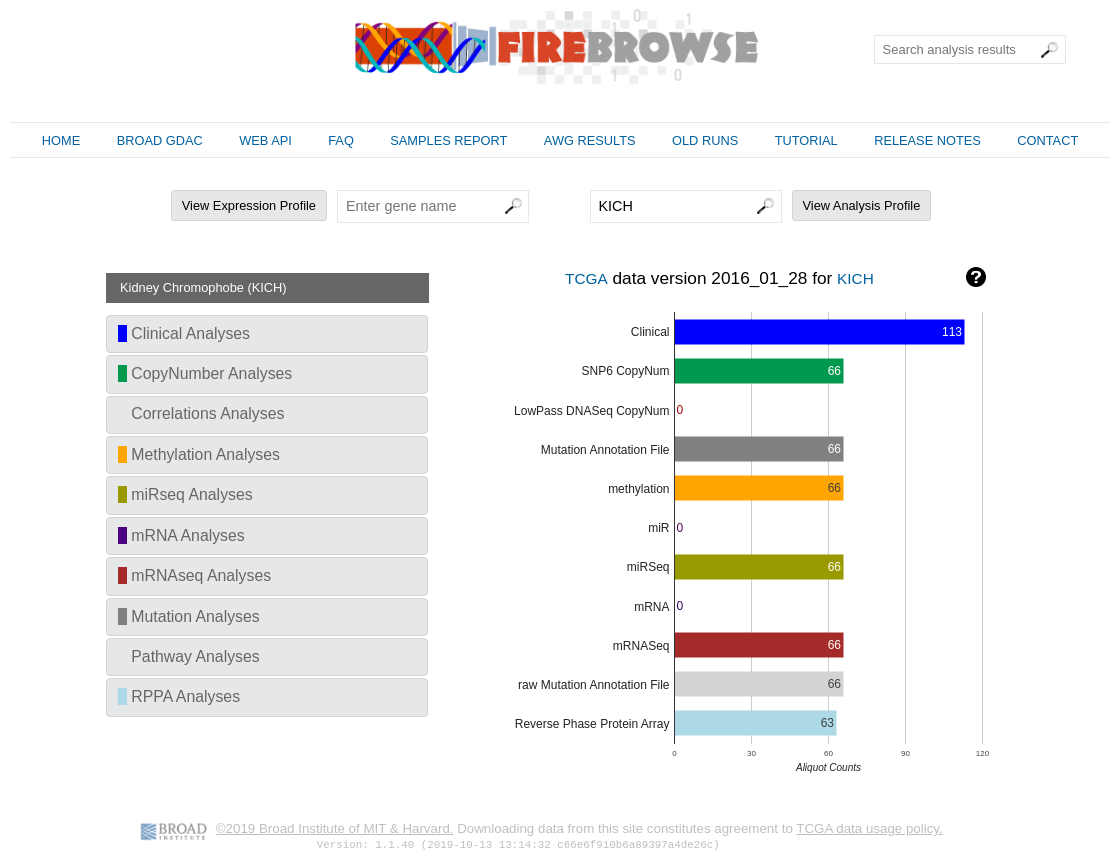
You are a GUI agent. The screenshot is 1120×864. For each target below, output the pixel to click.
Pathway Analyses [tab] (189, 656)
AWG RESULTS (590, 140)
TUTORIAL (806, 140)
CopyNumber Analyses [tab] (205, 373)
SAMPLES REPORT (448, 140)
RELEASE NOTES (927, 140)
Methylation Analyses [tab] (199, 454)
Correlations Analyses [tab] (201, 413)
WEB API (265, 140)
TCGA (586, 278)
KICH (855, 278)
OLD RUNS (705, 140)
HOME (61, 140)
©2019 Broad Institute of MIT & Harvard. (335, 828)
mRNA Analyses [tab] (181, 535)
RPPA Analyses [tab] (179, 696)
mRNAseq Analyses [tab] (194, 575)
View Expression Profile (249, 205)
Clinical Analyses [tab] (184, 333)
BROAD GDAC (160, 140)
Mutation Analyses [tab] (189, 616)
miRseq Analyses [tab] (185, 494)
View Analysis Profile (862, 205)
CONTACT (1047, 140)
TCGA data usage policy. (869, 828)
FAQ (341, 140)
